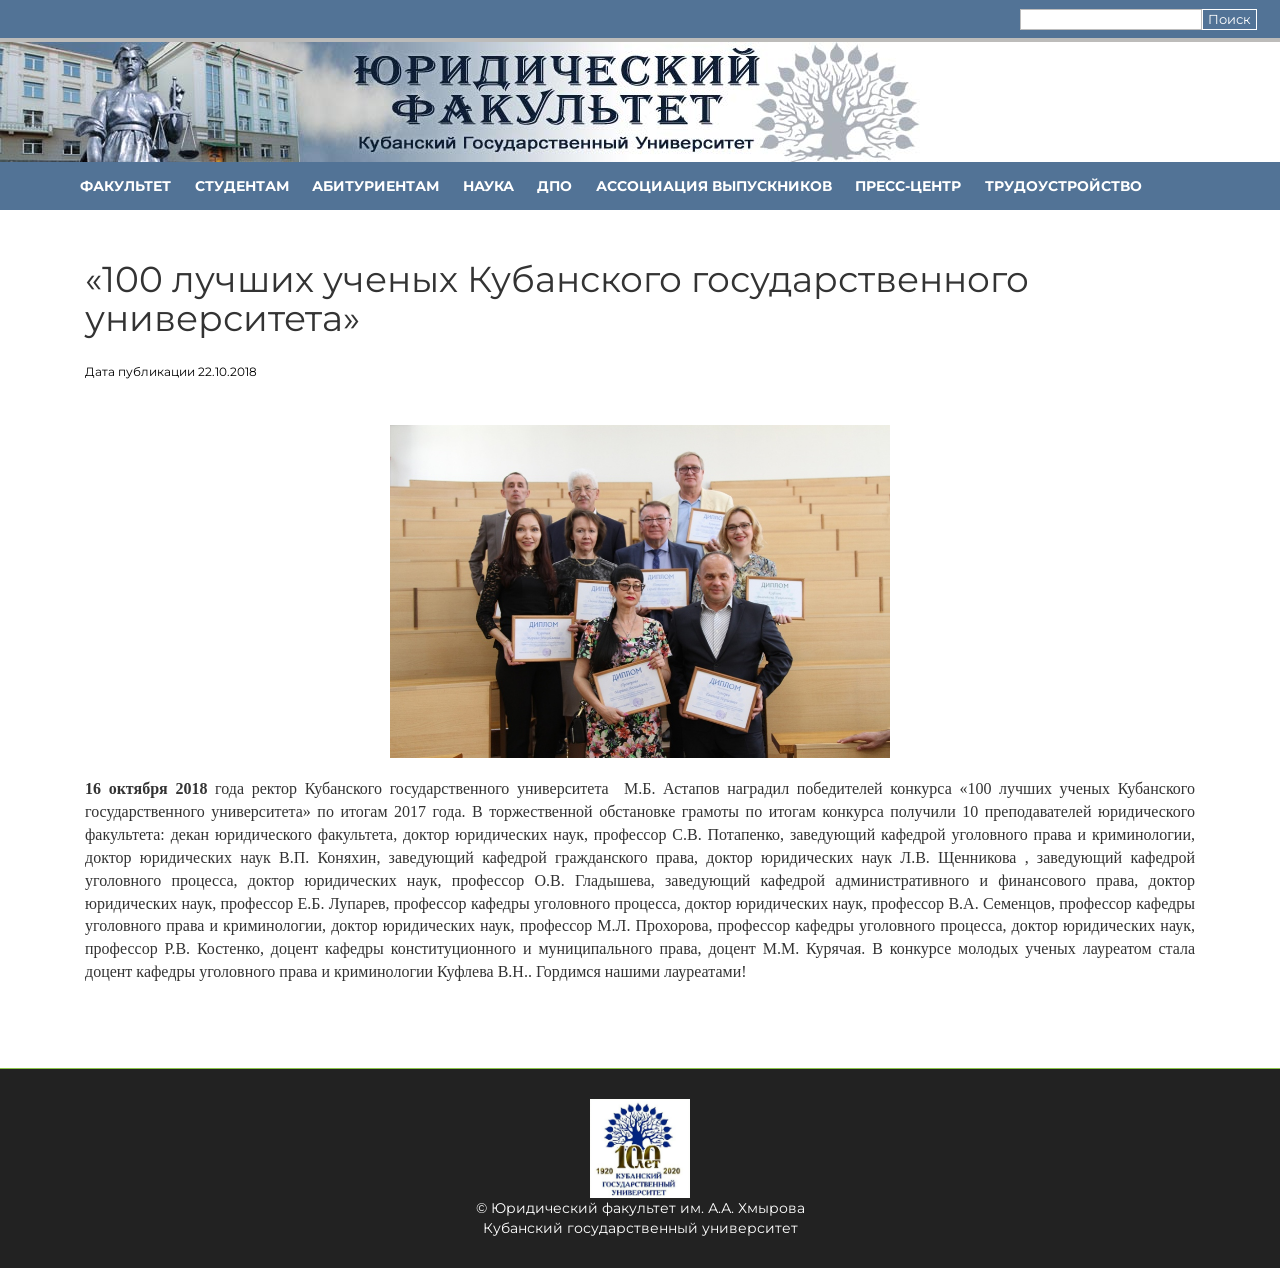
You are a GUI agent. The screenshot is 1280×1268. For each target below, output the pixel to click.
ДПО (554, 186)
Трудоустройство (1063, 186)
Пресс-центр (908, 186)
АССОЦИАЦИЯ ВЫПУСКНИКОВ (714, 186)
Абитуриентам (375, 186)
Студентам (242, 186)
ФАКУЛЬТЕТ (125, 186)
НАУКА (488, 186)
